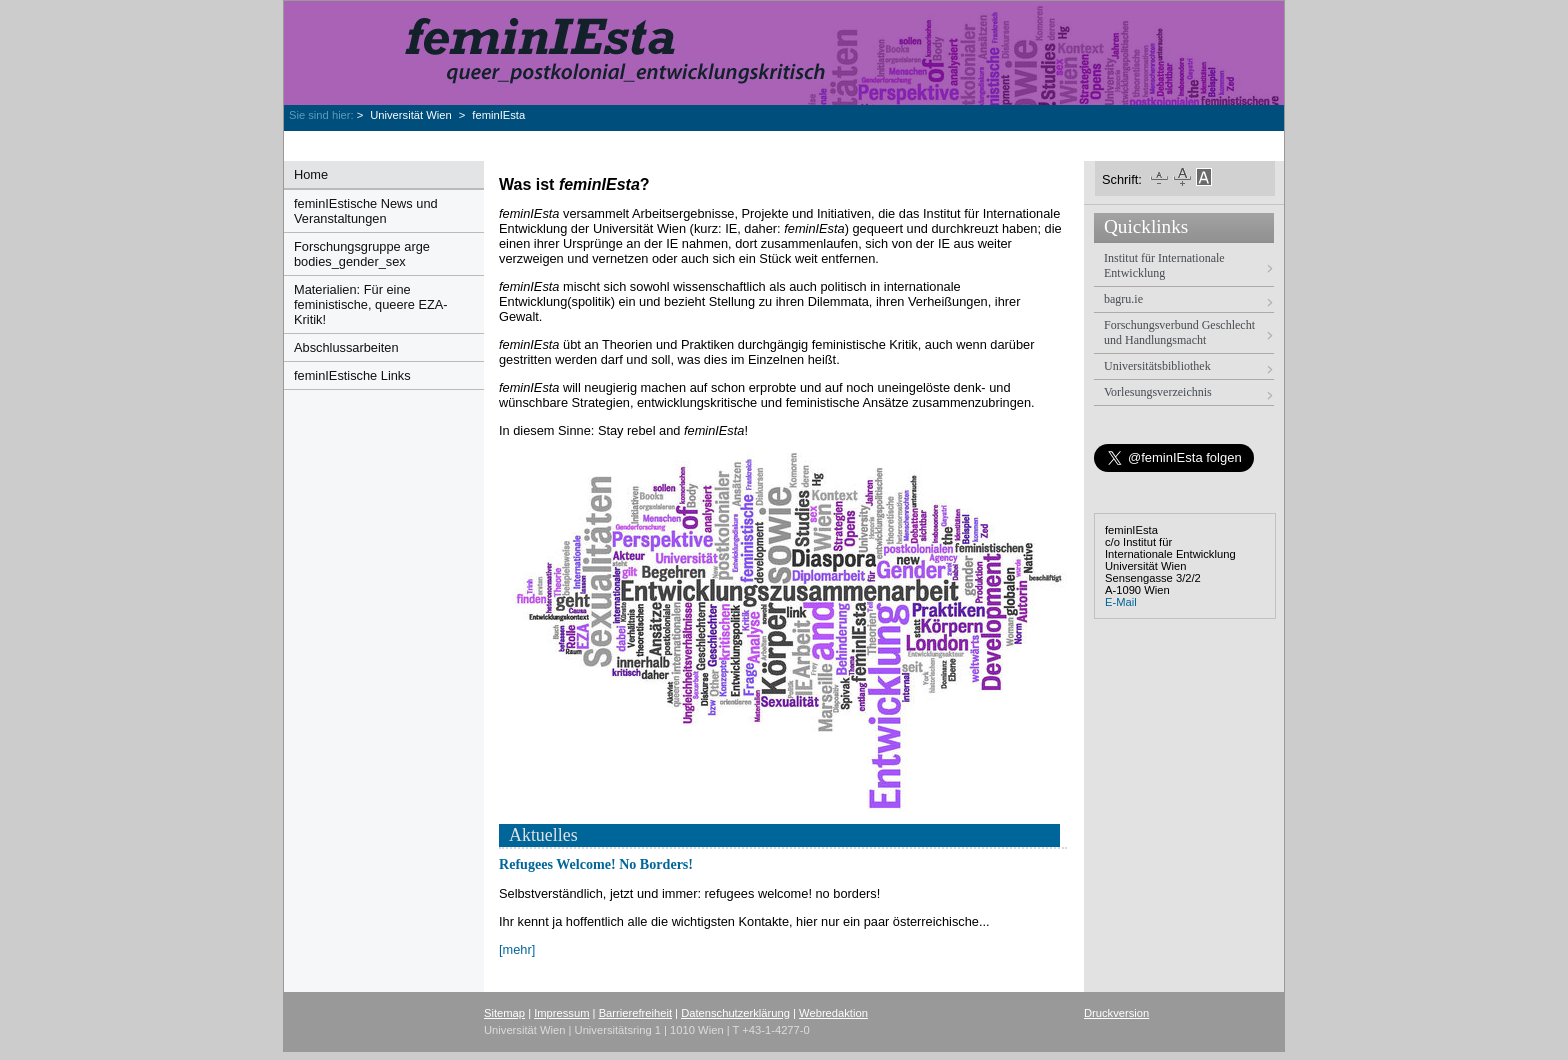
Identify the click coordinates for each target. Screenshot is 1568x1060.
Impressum (561, 1013)
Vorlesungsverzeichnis (1158, 392)
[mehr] (517, 949)
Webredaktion (833, 1013)
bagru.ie (1123, 299)
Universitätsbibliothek (1157, 366)
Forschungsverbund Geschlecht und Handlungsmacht (1179, 332)
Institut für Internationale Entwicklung (1164, 265)
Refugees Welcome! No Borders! (596, 864)
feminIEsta (498, 115)
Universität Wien (412, 115)
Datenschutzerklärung (735, 1013)
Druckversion (1116, 1013)
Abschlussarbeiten (346, 347)
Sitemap (504, 1013)
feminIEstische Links (352, 375)
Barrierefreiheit (635, 1013)
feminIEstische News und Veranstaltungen (366, 211)
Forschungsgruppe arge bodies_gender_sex (362, 254)
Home (311, 174)
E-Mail (1121, 602)
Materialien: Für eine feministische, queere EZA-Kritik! (371, 304)
